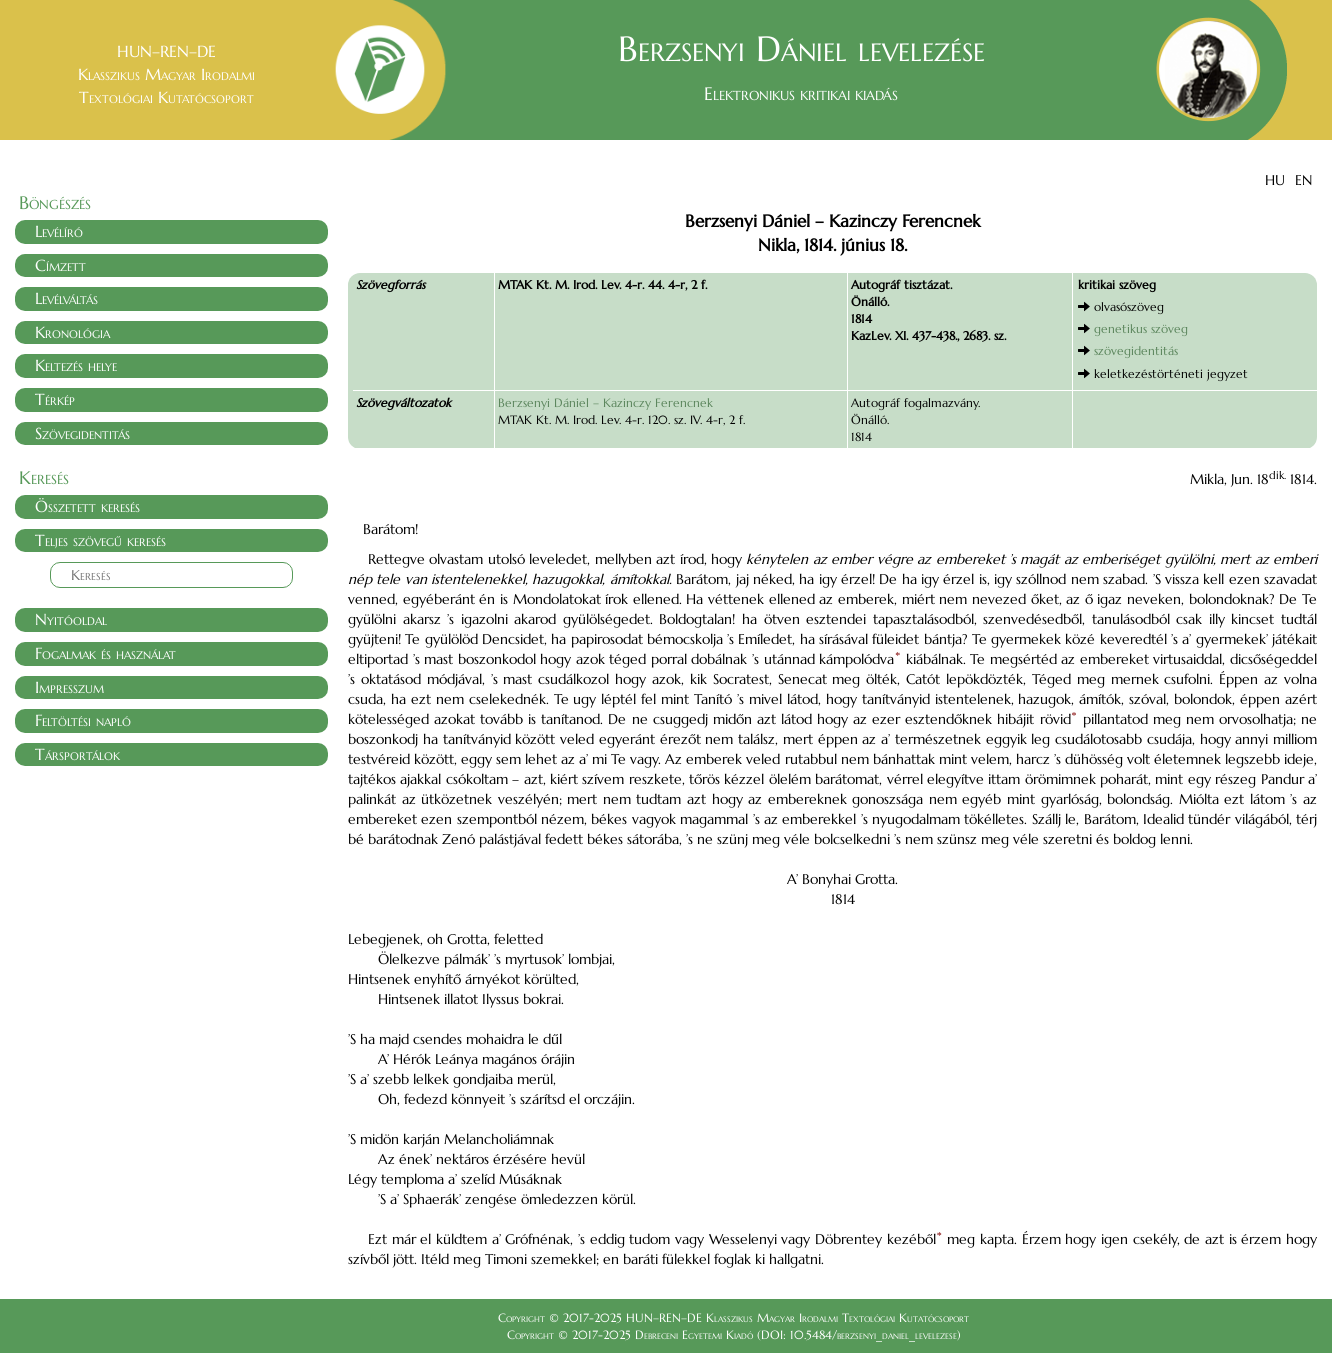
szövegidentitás (1136, 350)
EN (1303, 180)
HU (1275, 180)
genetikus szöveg (1141, 328)
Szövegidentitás (82, 433)
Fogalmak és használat (105, 653)
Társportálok (77, 754)
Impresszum (69, 687)
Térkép (55, 399)
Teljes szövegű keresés (100, 540)
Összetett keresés (87, 506)
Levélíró (59, 231)
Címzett (60, 265)
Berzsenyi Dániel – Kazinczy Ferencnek (605, 402)
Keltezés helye (76, 365)
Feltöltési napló (83, 720)
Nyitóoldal (71, 619)
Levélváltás (66, 298)
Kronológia (72, 332)
